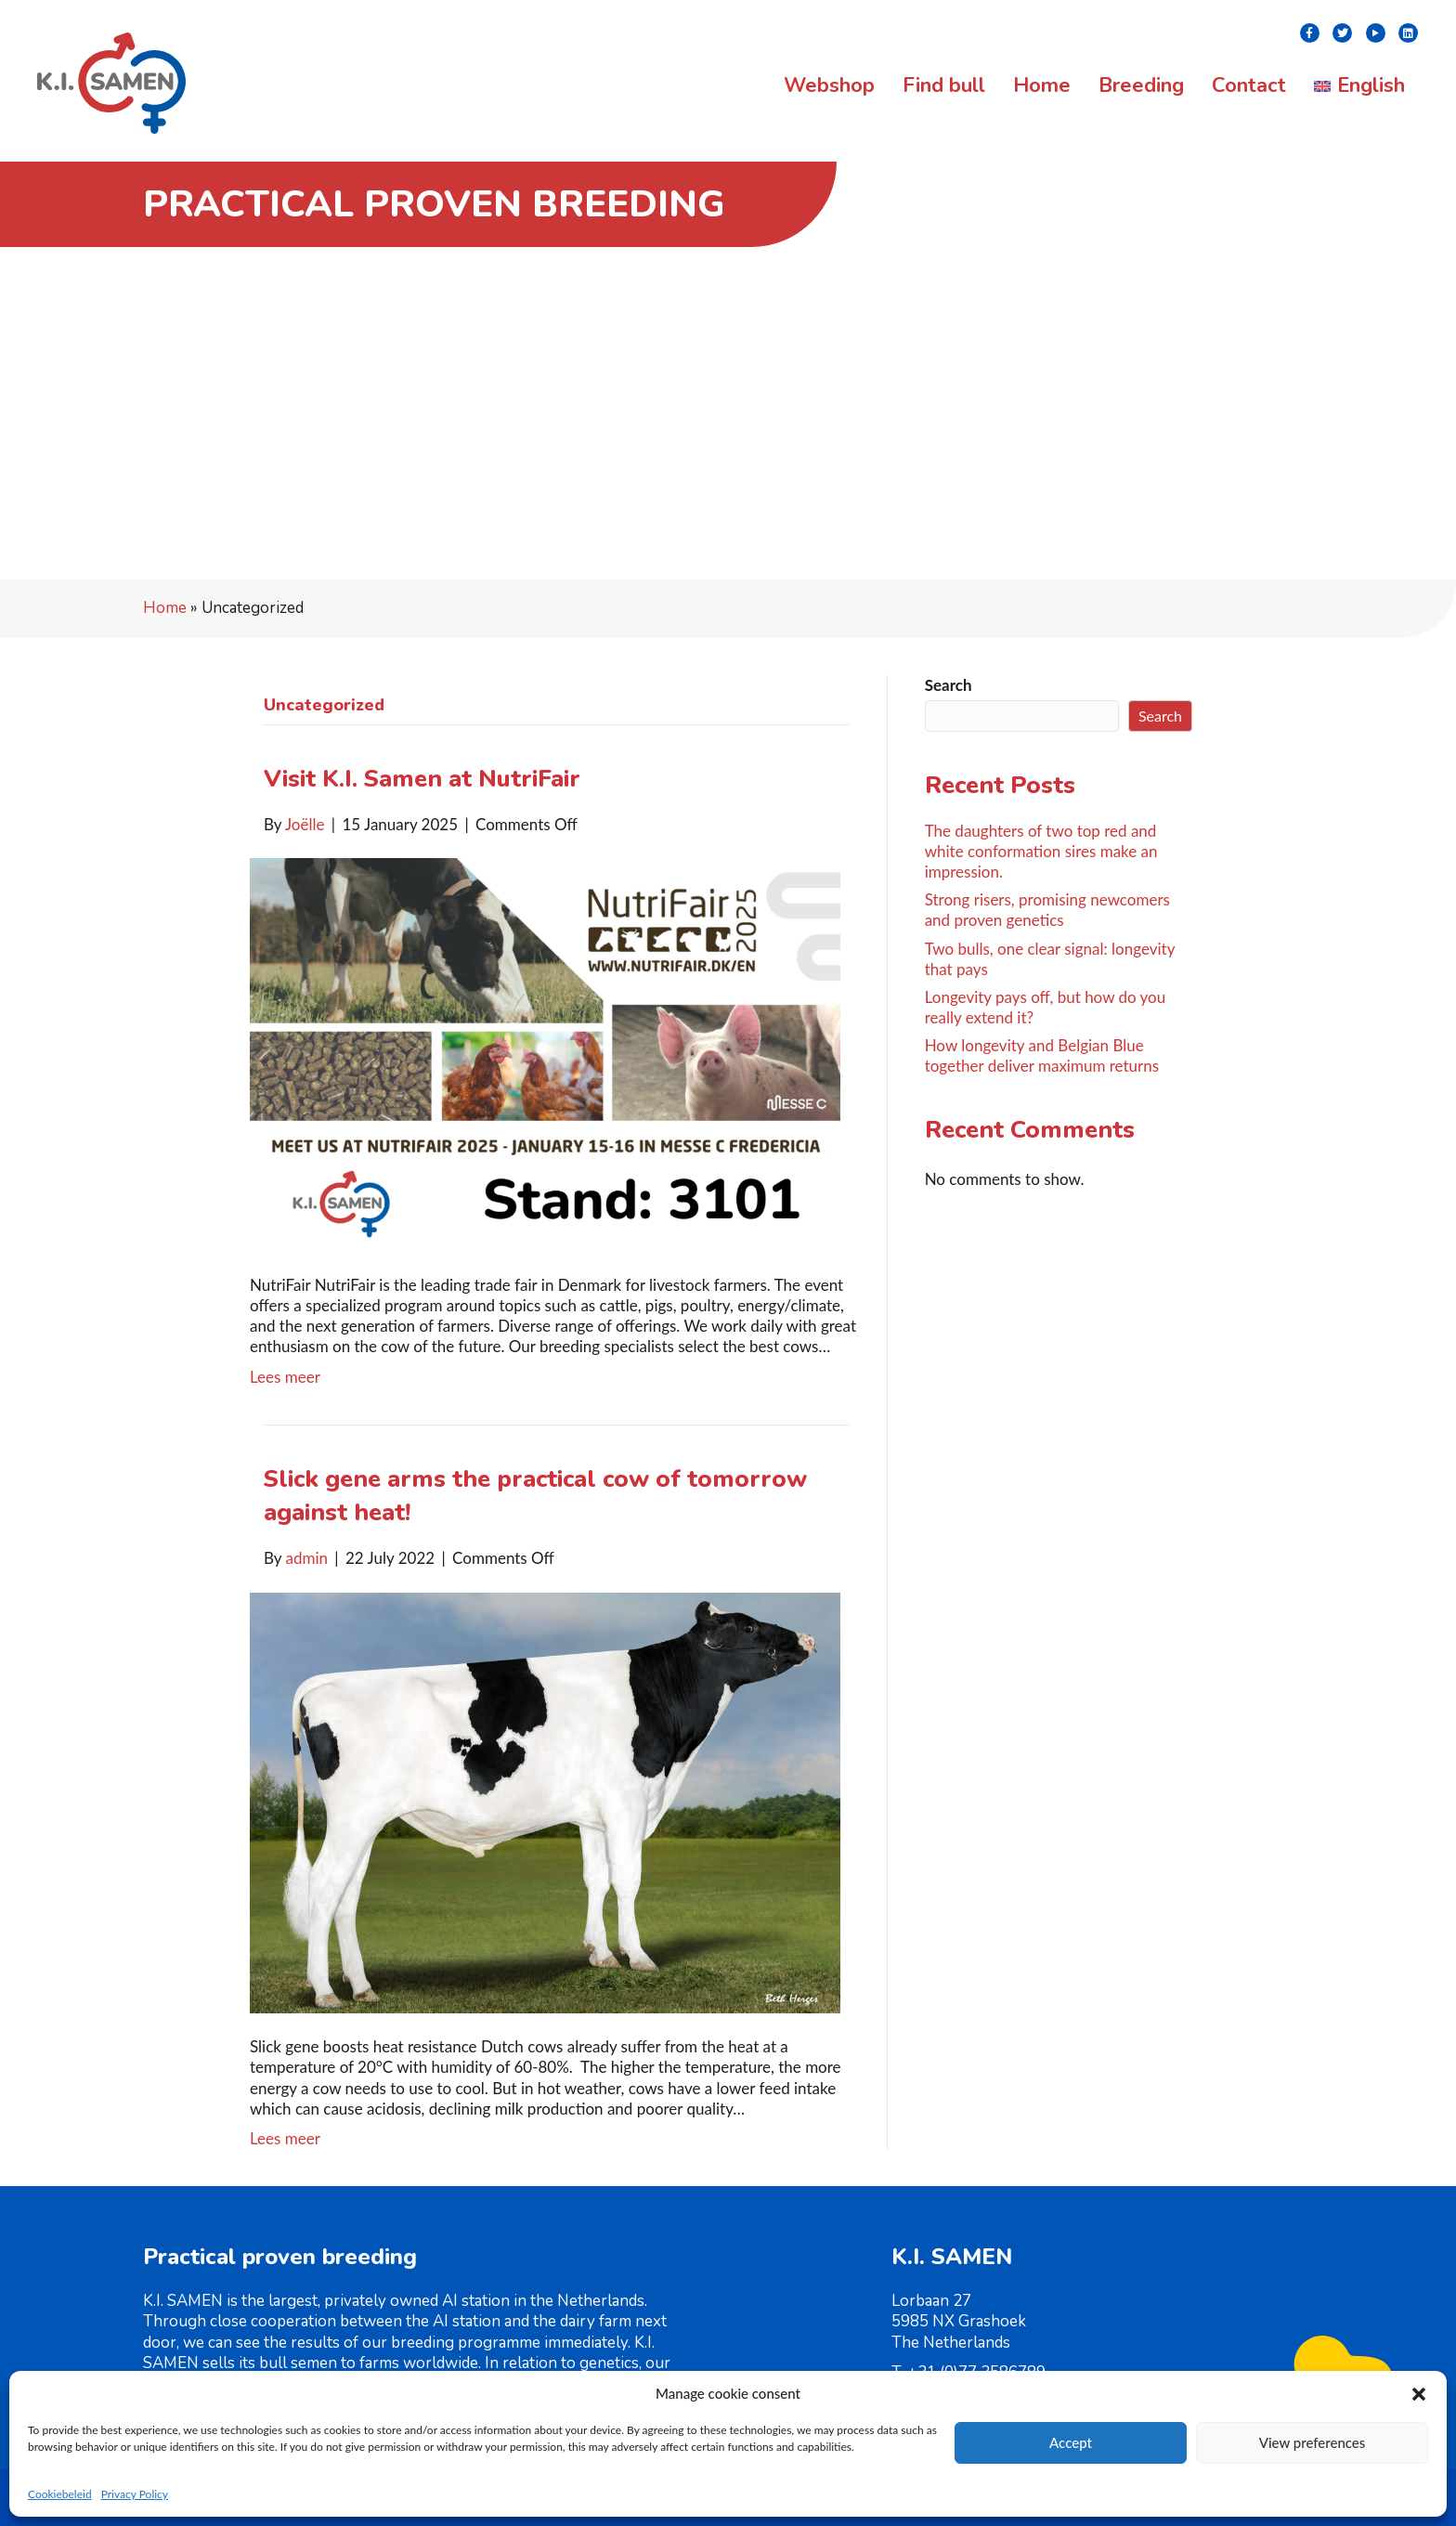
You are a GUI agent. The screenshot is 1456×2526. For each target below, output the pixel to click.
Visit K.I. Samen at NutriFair (422, 778)
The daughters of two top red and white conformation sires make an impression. (1041, 851)
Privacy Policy (134, 2494)
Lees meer (285, 1377)
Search (948, 685)
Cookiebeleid (60, 2494)
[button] (1419, 2394)
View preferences (1312, 2442)
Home (165, 607)
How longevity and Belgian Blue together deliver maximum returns (1042, 1055)
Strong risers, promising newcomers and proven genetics (1047, 910)
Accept (1070, 2442)
